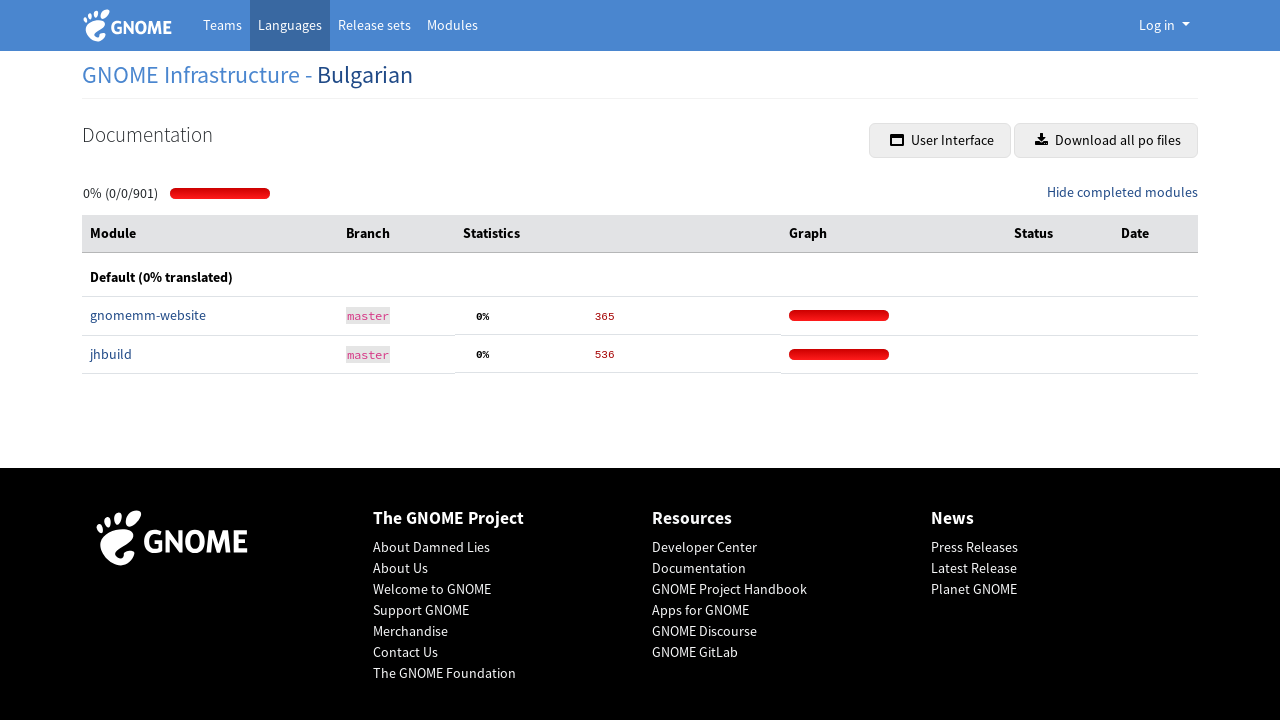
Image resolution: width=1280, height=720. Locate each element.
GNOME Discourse (704, 631)
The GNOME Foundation (444, 673)
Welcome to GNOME (432, 589)
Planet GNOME (974, 589)
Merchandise (410, 631)
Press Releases (974, 547)
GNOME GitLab (695, 652)
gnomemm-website (148, 315)
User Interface (942, 140)
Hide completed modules (1122, 192)
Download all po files (1108, 140)
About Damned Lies (431, 547)
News (952, 518)
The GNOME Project (448, 518)
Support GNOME (421, 610)
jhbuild (111, 354)
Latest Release (974, 568)
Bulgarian (365, 74)
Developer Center (704, 547)
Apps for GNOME (700, 610)
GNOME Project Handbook (729, 589)
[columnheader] (210, 234)
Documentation (699, 568)
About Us (400, 568)
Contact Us (405, 652)
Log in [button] (1158, 25)
